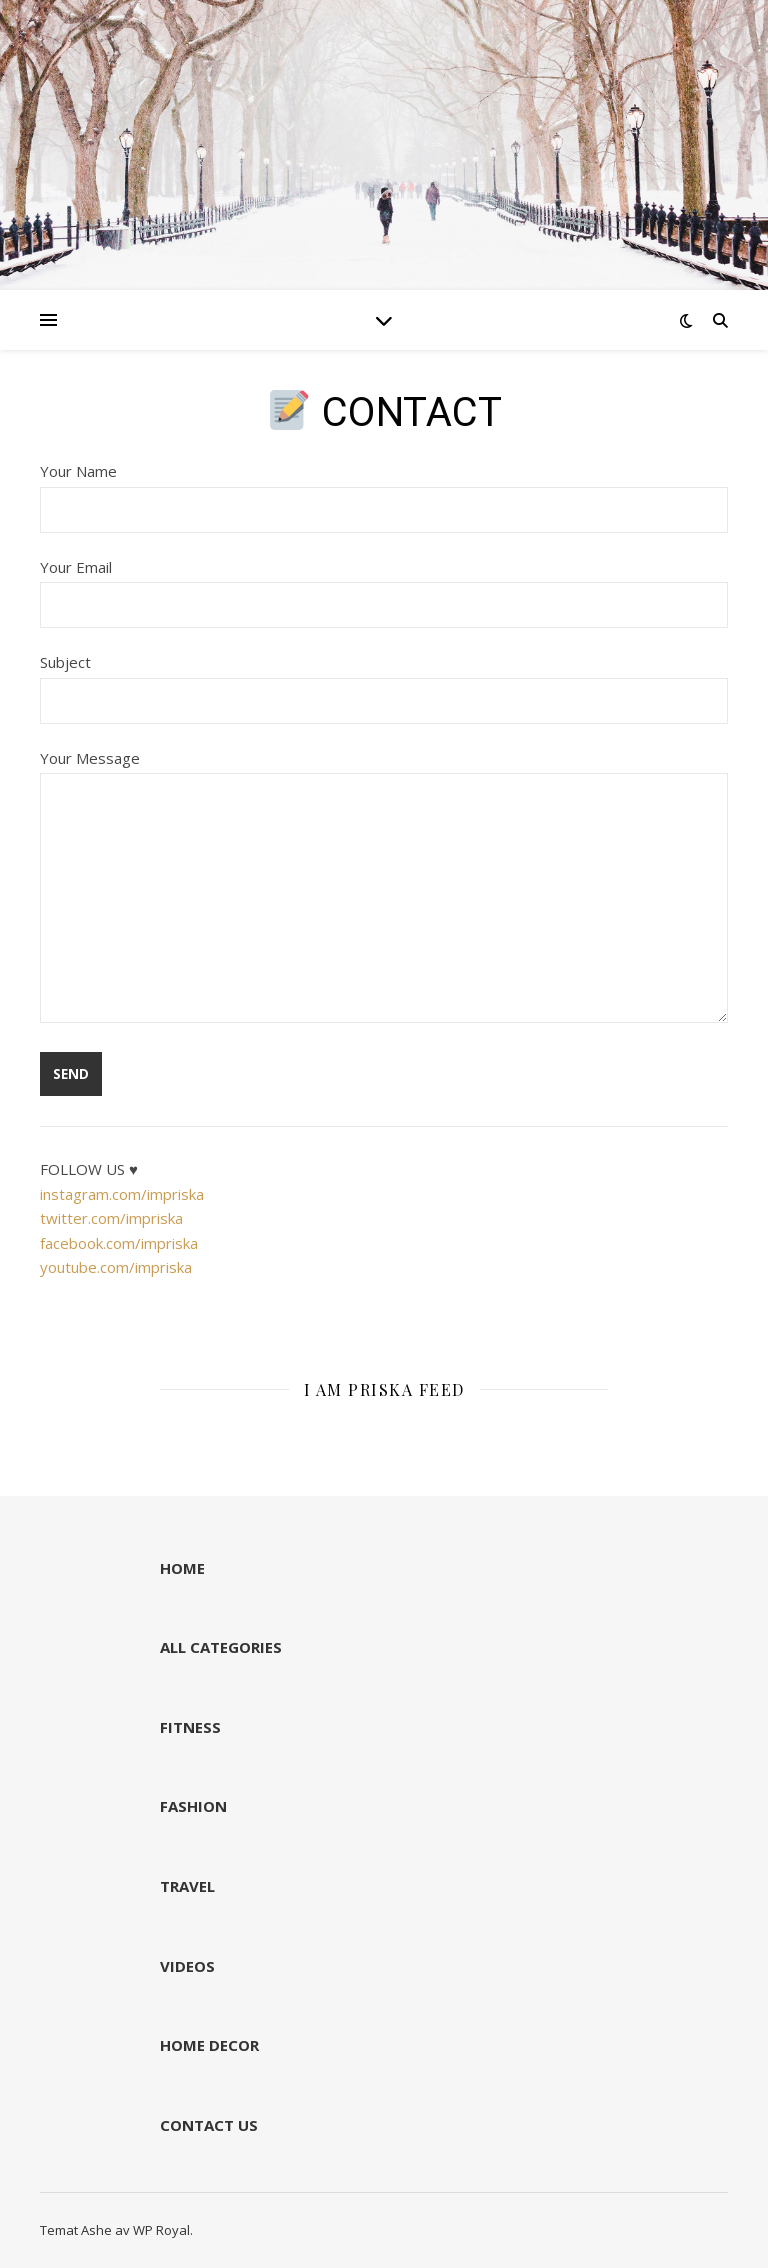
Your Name (384, 490)
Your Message (384, 888)
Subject (384, 681)
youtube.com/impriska (116, 1267)
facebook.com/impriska (119, 1243)
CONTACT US (209, 2125)
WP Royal (161, 2230)
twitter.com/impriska (111, 1218)
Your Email (384, 586)
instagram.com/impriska (122, 1194)
